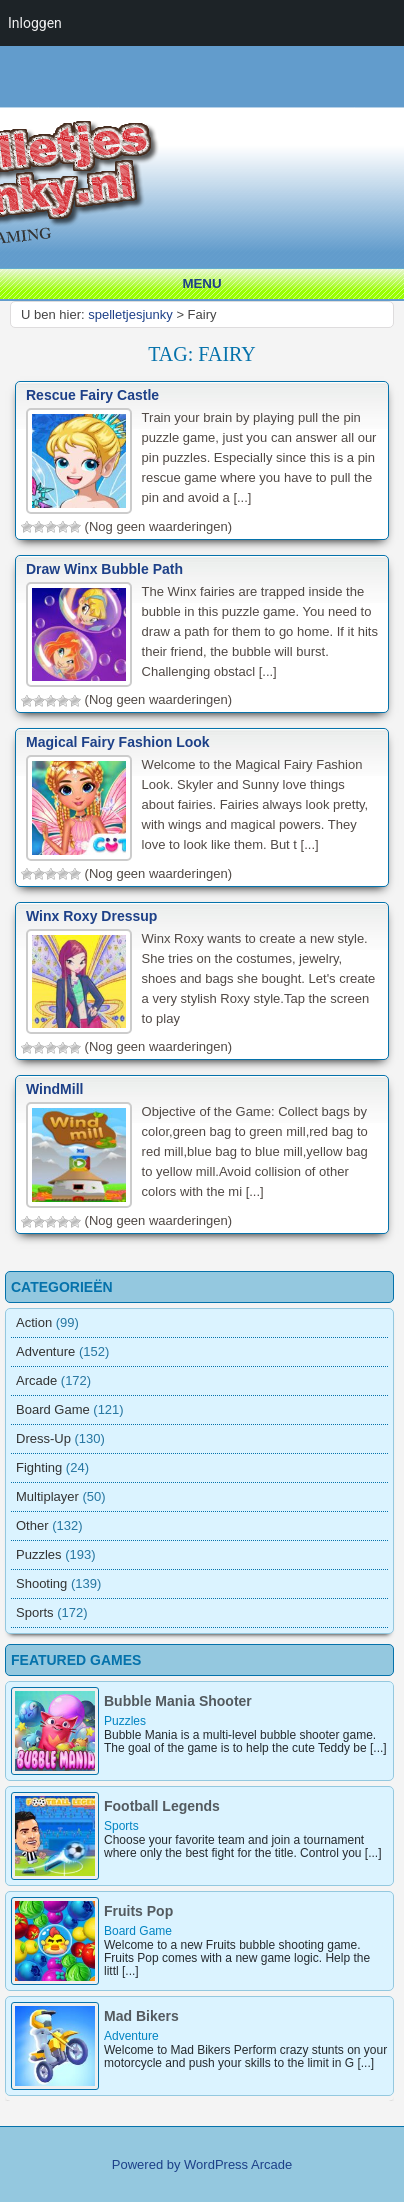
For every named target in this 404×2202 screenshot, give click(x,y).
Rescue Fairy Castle (92, 395)
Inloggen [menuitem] (35, 23)
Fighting (39, 1467)
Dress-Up (43, 1438)
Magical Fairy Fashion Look (118, 742)
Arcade (36, 1380)
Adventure (45, 1351)
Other (32, 1525)
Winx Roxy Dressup (91, 916)
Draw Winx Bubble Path (104, 569)
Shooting (41, 1583)
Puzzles (39, 1554)
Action (34, 1322)
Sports (35, 1612)
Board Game (53, 1409)
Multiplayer (47, 1496)
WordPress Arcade (238, 2164)
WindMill (54, 1089)
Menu (201, 283)
